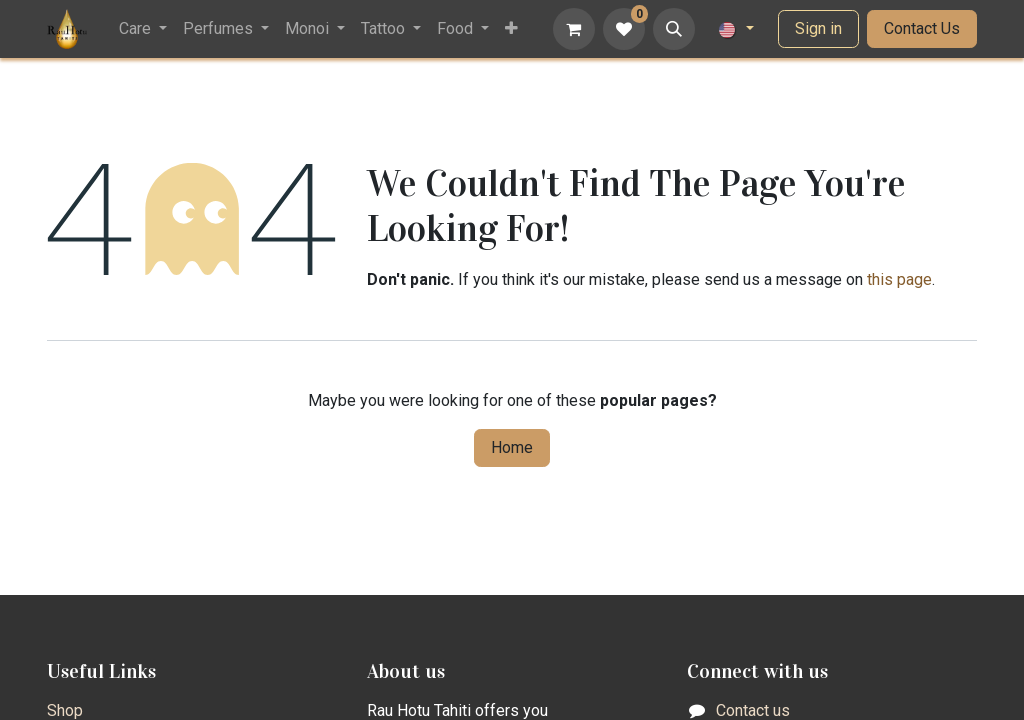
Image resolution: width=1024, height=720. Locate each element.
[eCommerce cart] (574, 29)
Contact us (753, 710)
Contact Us (922, 28)
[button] (674, 29)
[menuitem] (143, 29)
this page (899, 279)
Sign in (818, 28)
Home (512, 447)
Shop (65, 710)
